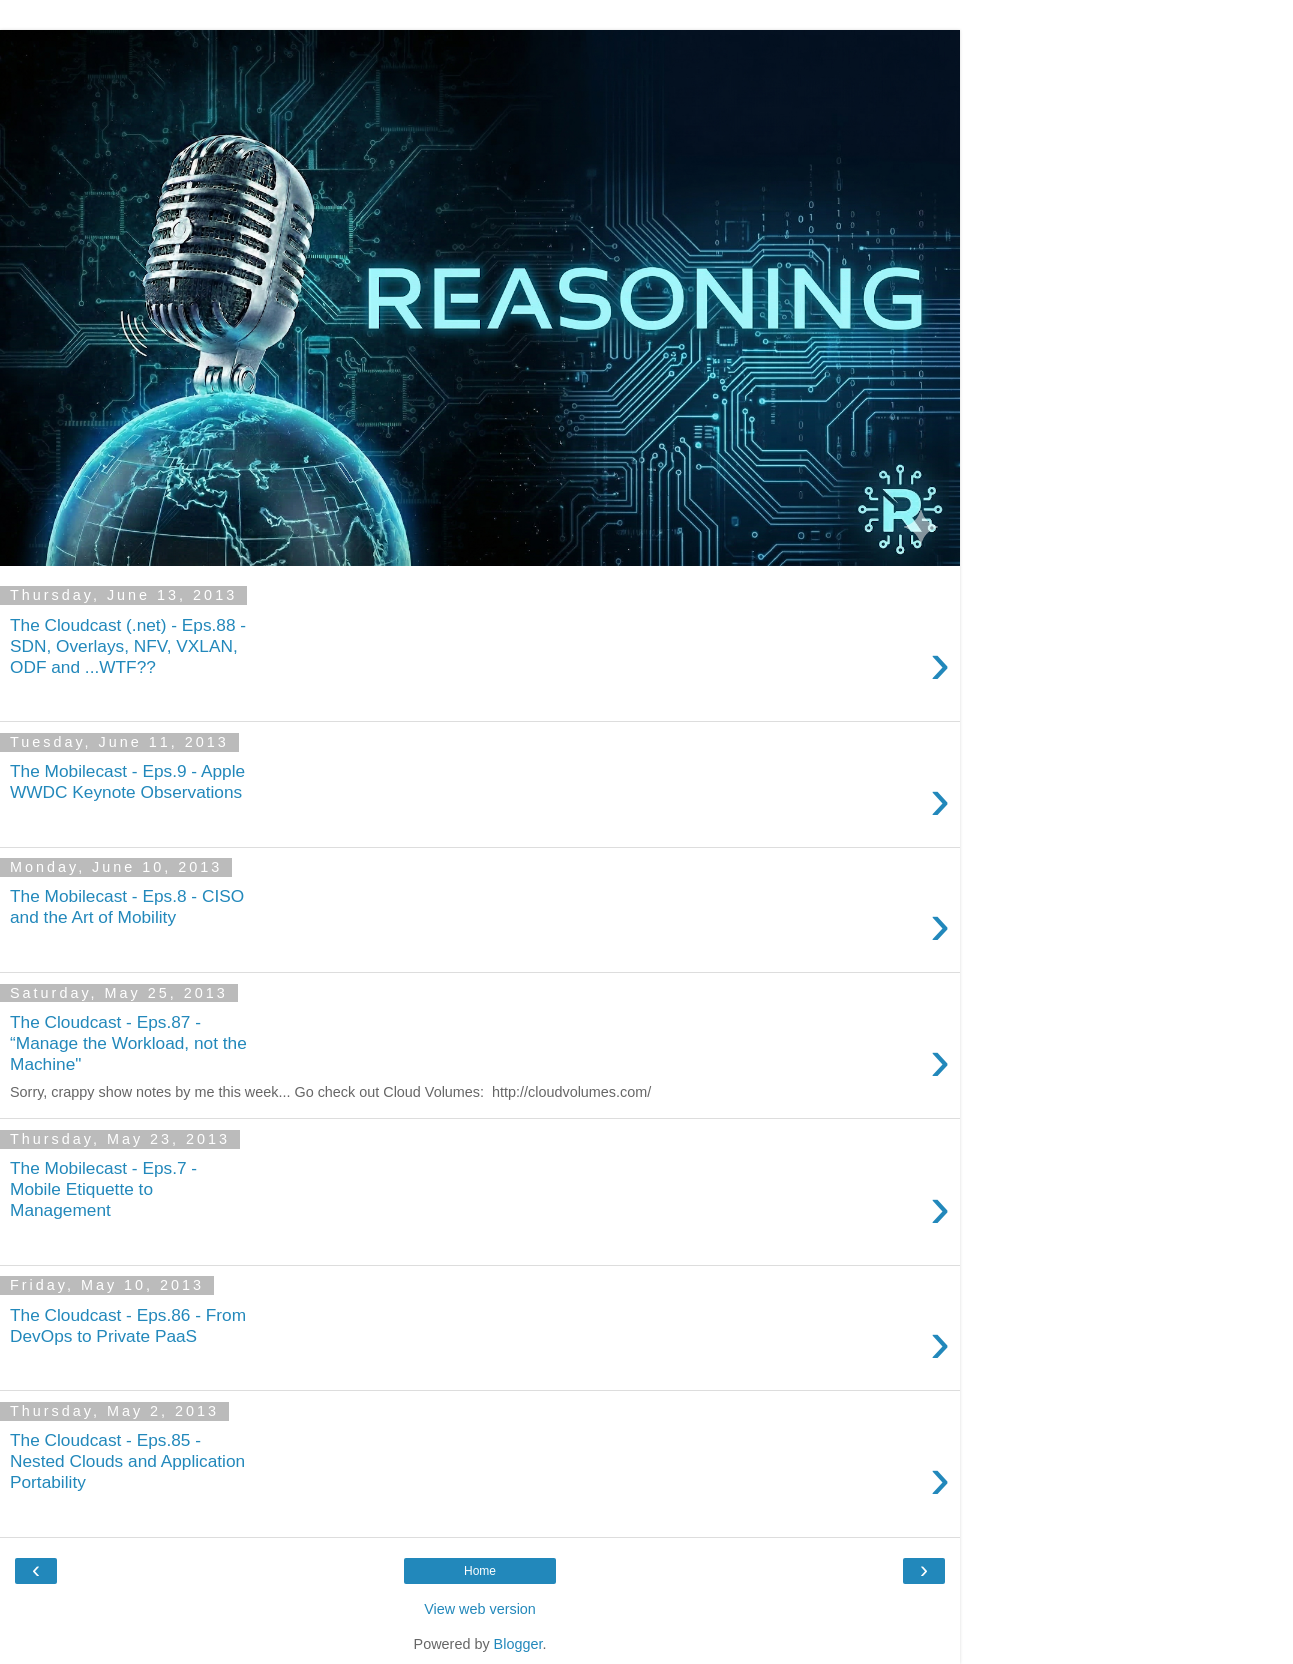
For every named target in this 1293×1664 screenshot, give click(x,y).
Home (480, 1571)
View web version (480, 1609)
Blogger (518, 1644)
